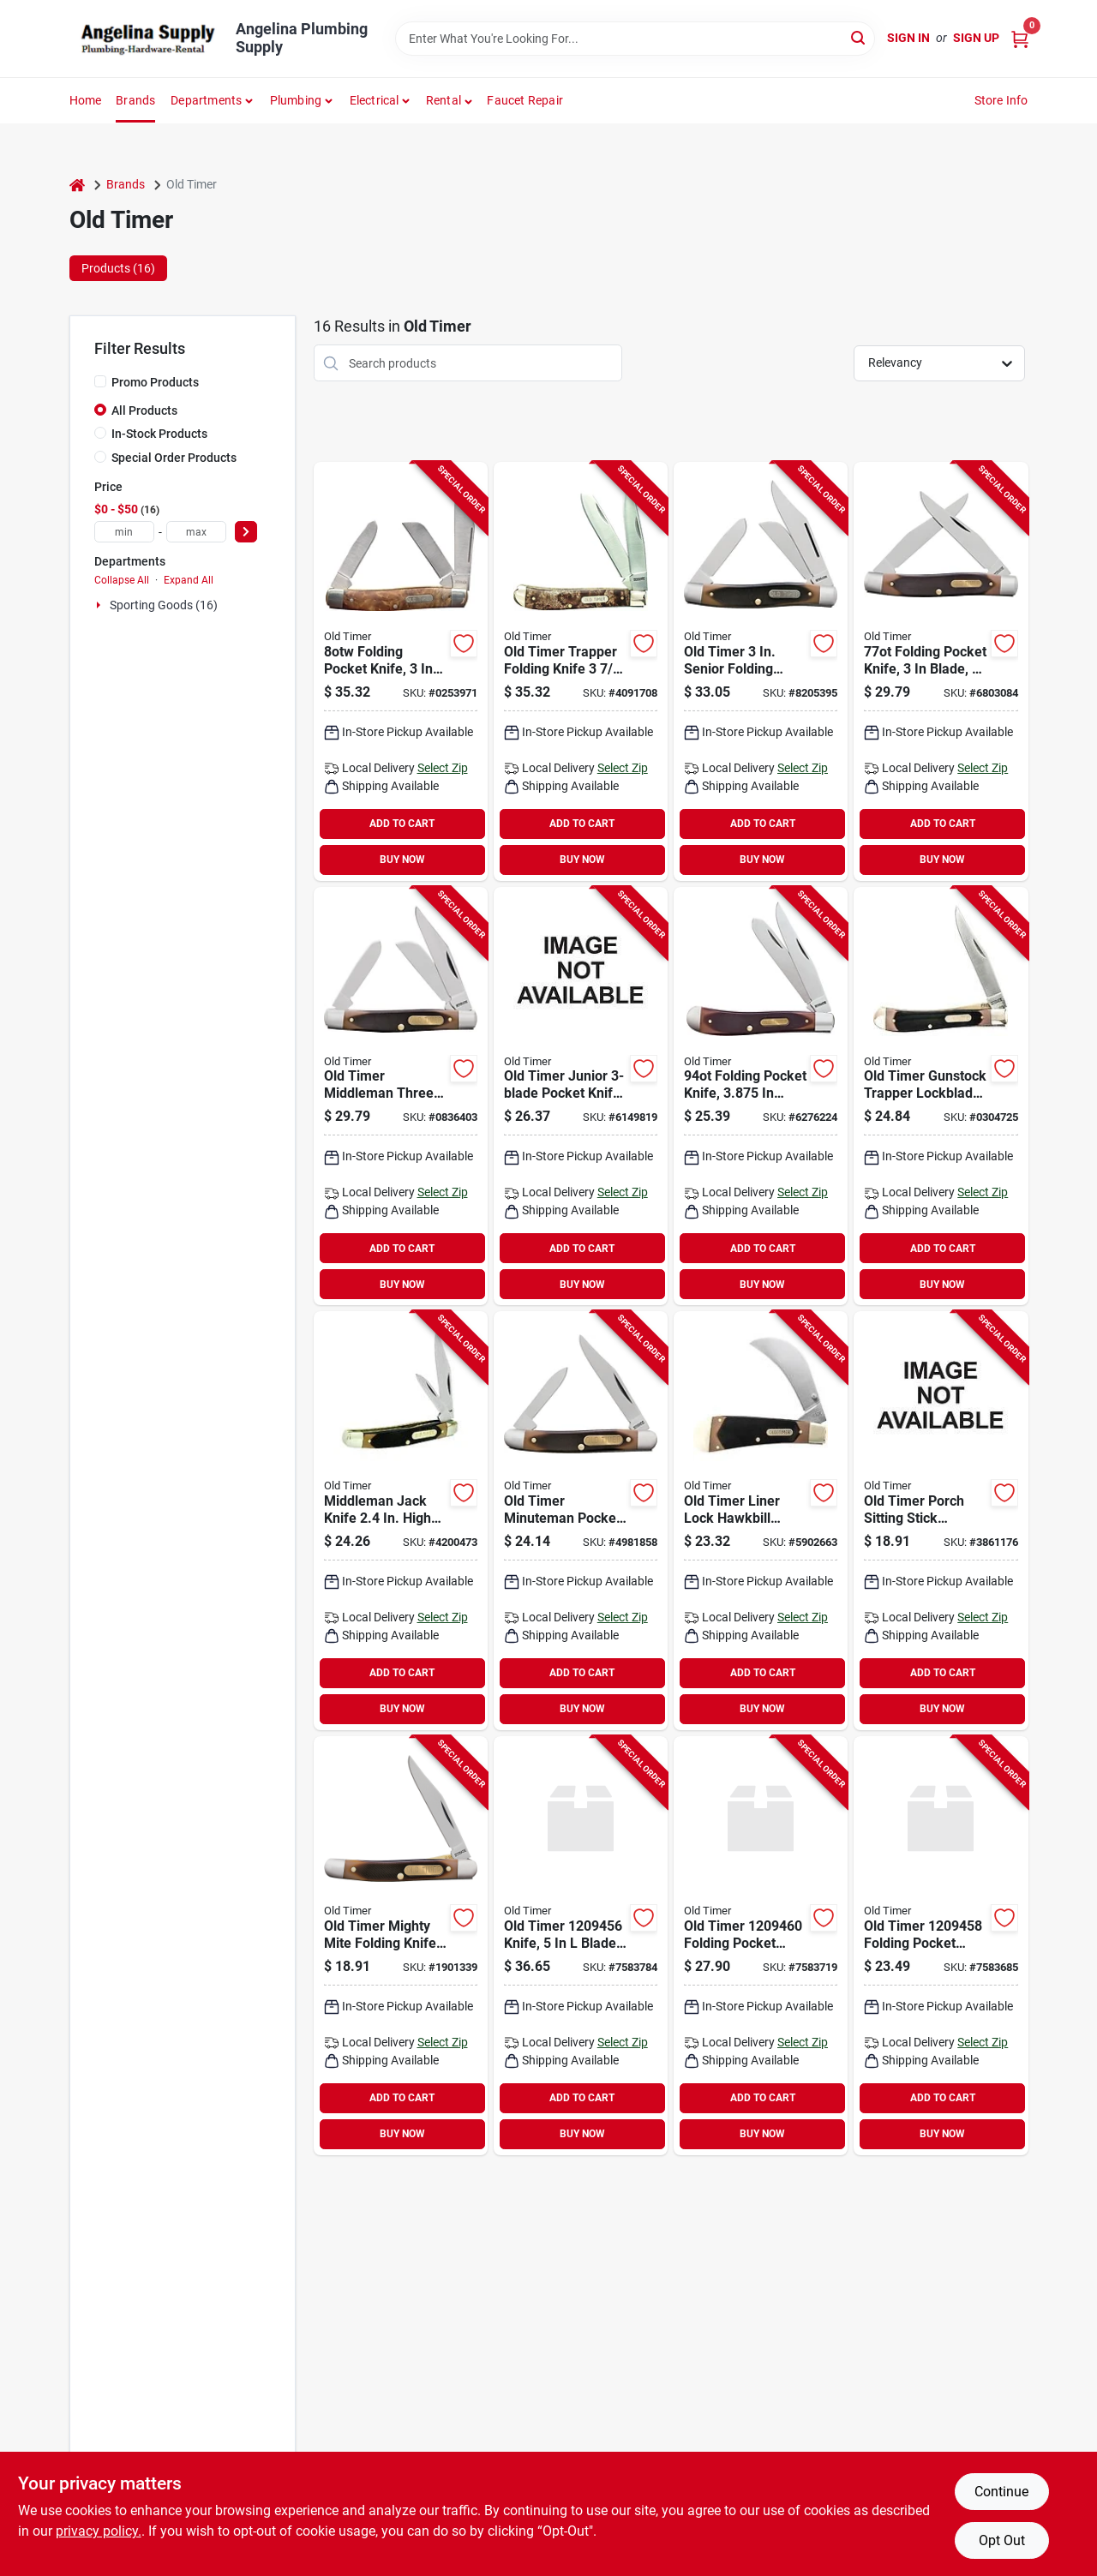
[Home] (77, 185)
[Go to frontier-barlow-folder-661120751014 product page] (941, 1945)
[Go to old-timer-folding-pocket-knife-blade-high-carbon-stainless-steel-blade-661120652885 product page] (581, 671)
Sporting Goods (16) (164, 605)
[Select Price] (246, 531)
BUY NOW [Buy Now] (402, 860)
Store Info (1001, 100)
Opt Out (1002, 2540)
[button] (449, 100)
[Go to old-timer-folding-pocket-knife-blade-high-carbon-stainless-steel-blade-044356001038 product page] (761, 1096)
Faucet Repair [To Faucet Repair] (525, 100)
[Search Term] (635, 38)
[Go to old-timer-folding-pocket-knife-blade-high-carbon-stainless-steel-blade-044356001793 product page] (581, 1520)
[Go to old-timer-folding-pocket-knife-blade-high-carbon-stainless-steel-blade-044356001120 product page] (401, 1096)
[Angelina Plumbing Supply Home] (146, 38)
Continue (1001, 2491)
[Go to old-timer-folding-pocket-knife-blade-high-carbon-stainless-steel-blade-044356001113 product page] (761, 671)
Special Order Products (174, 457)
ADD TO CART (402, 824)
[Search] (859, 37)
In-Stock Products (159, 433)
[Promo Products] (100, 381)
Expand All (188, 580)
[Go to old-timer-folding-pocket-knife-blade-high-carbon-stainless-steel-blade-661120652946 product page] (941, 1520)
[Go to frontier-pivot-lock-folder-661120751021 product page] (761, 1945)
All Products (144, 410)
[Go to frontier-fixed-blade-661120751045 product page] (581, 1945)
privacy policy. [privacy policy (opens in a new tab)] (98, 2531)
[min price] (124, 531)
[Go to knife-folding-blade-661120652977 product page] (401, 1520)
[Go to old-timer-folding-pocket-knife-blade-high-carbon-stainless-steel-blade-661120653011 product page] (941, 671)
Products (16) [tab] (118, 268)
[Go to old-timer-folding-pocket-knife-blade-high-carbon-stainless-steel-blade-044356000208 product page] (401, 671)
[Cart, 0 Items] (1019, 38)
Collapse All (121, 580)
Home (85, 100)
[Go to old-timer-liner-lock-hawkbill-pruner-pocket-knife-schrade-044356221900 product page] (761, 1520)
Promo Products (155, 382)
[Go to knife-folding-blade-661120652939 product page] (581, 1096)
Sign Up (976, 38)
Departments (206, 100)
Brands (135, 100)
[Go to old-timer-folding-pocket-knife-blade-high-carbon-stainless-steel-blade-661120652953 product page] (401, 1945)
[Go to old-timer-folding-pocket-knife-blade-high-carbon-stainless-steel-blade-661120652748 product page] (941, 1096)
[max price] (196, 531)
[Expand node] (100, 605)
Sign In (908, 38)
